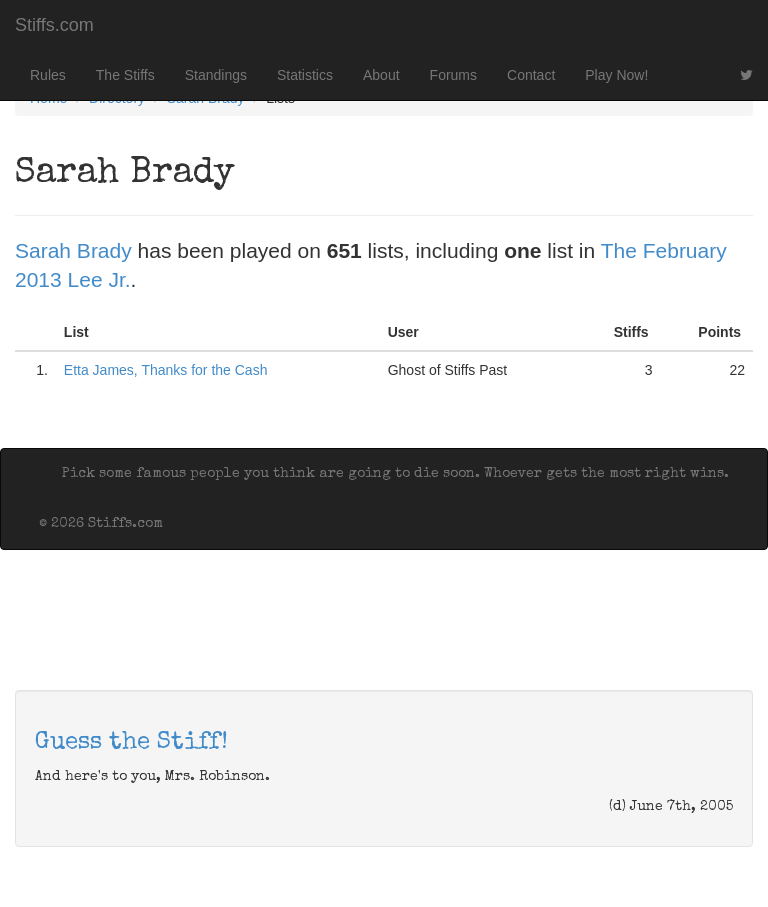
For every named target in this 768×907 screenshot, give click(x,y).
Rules (48, 75)
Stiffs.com (54, 25)
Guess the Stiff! (131, 743)
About (381, 75)
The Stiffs (125, 75)
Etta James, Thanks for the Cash (166, 370)
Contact (531, 75)
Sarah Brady (73, 250)
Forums (453, 75)
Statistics (305, 75)
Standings (216, 75)
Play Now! (616, 75)
